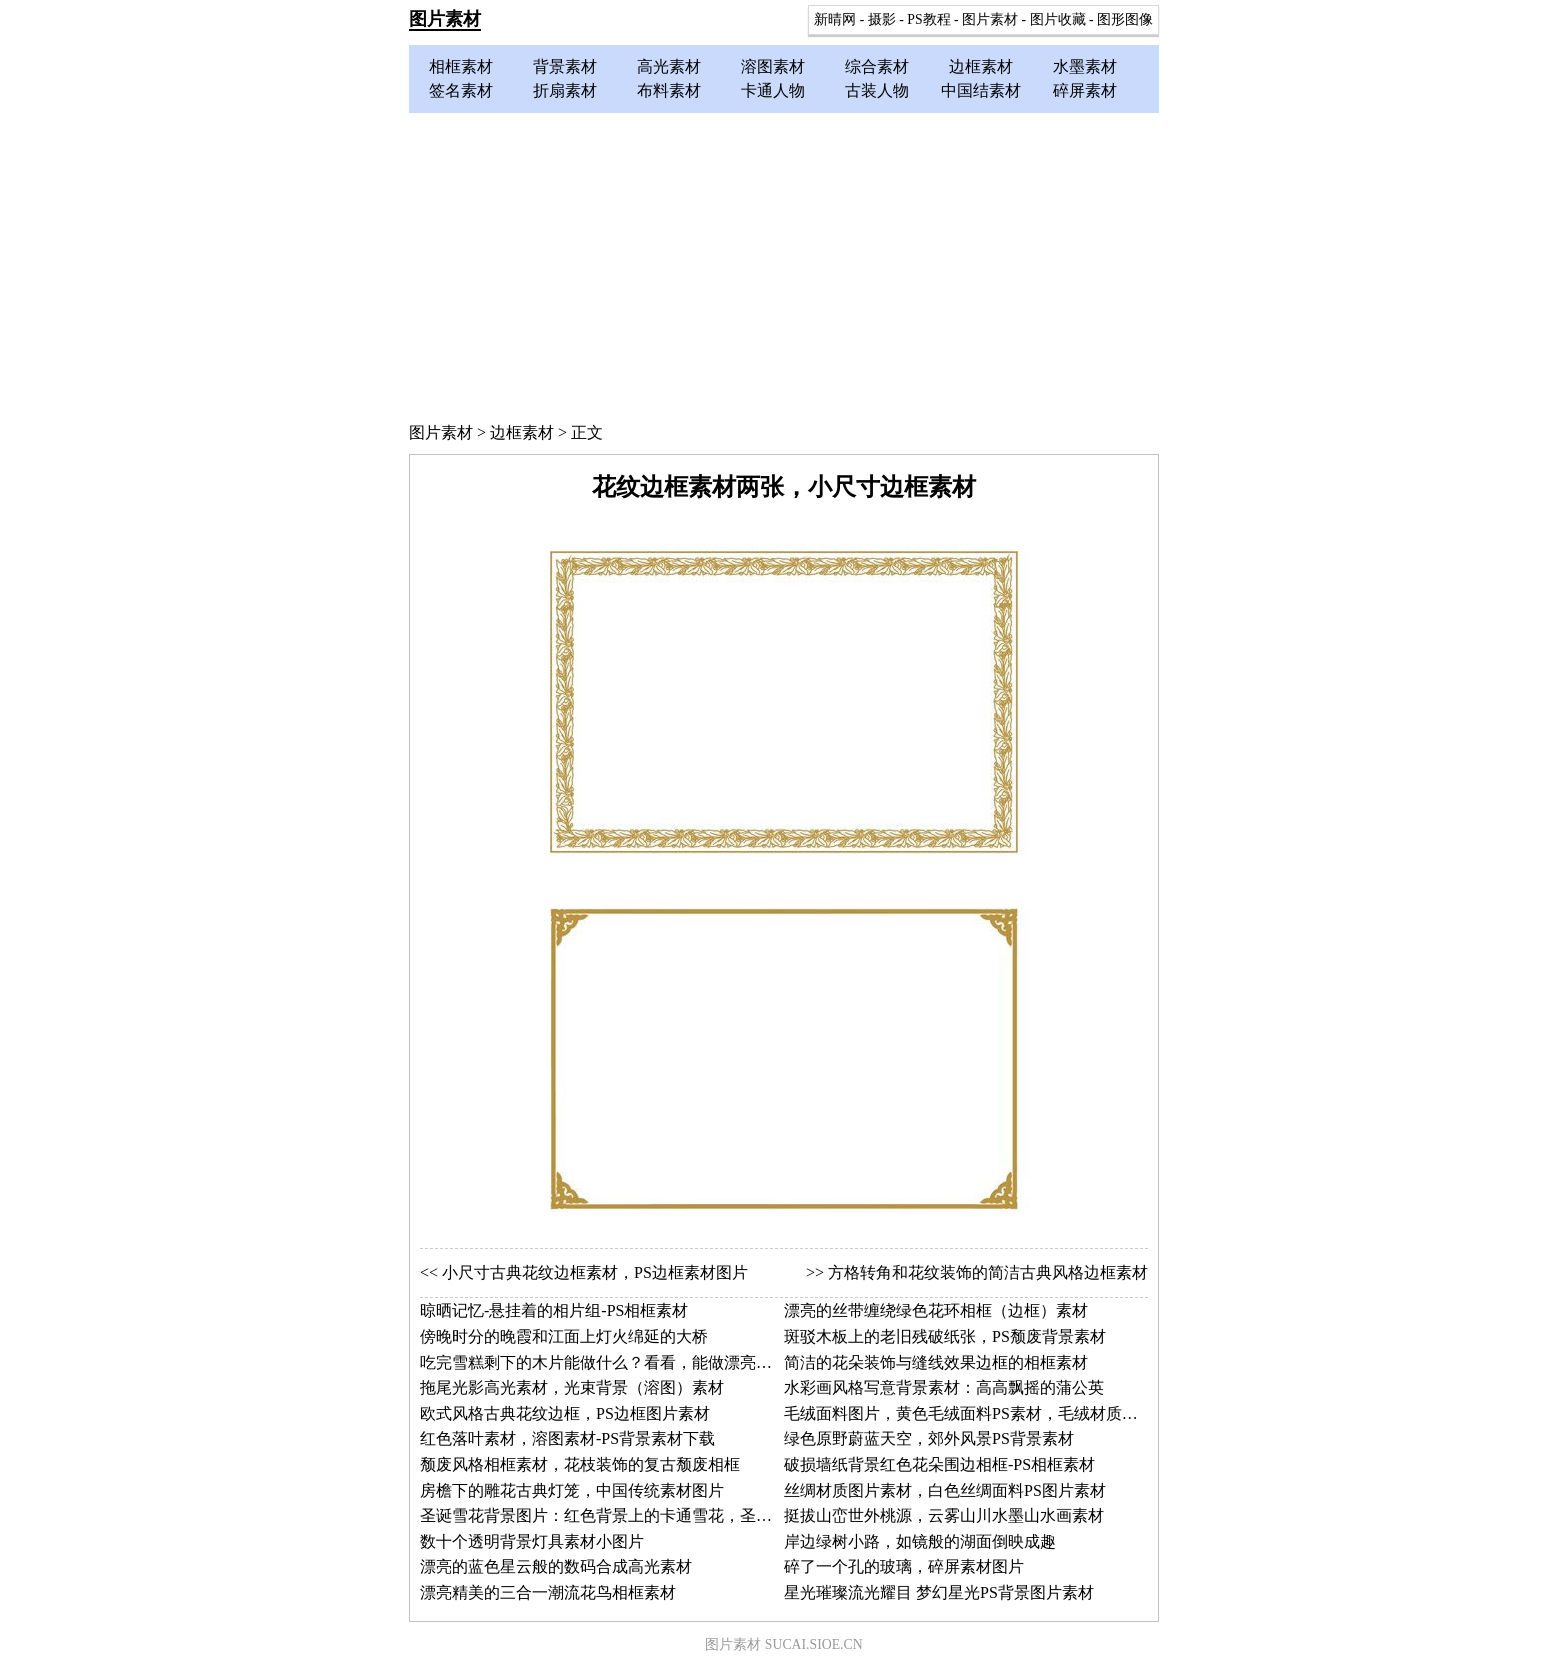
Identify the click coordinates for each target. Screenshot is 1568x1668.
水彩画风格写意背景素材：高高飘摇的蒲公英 (944, 1387)
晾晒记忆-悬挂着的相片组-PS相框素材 (554, 1310)
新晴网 (835, 19)
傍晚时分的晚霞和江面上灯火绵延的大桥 (564, 1336)
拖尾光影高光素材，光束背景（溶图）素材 (572, 1387)
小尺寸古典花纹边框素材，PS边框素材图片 (595, 1272)
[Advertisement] (784, 263)
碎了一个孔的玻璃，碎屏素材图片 (904, 1566)
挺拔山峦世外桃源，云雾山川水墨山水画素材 (944, 1515)
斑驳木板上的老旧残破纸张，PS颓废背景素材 (945, 1336)
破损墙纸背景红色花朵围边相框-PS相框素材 (939, 1464)
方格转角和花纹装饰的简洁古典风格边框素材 (988, 1272)
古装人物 (877, 90)
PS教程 (928, 19)
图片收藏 (1058, 19)
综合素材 (877, 66)
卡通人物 (773, 90)
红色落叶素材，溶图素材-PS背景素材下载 (567, 1438)
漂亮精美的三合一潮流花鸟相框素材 (548, 1592)
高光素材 (669, 66)
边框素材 (981, 66)
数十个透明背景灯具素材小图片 (532, 1541)
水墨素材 (1085, 66)
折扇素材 (565, 90)
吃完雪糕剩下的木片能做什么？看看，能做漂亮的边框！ (620, 1362)
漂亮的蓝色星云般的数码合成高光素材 (556, 1566)
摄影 (882, 19)
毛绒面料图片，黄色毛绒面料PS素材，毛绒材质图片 (969, 1413)
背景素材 (565, 66)
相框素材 (461, 66)
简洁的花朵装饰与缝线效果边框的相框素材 (936, 1362)
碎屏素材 (1085, 90)
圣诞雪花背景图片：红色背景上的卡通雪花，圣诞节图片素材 (636, 1515)
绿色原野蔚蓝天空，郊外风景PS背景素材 (929, 1438)
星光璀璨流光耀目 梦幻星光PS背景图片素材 (939, 1592)
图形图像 (1125, 19)
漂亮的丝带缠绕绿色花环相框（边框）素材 (936, 1310)
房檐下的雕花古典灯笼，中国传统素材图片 (572, 1490)
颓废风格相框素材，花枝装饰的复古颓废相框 (580, 1464)
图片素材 (445, 19)
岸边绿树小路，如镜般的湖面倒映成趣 (920, 1541)
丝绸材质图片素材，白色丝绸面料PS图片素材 (945, 1490)
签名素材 (461, 90)
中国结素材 (981, 90)
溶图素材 (773, 66)
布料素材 (669, 90)
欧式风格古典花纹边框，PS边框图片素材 (565, 1413)
